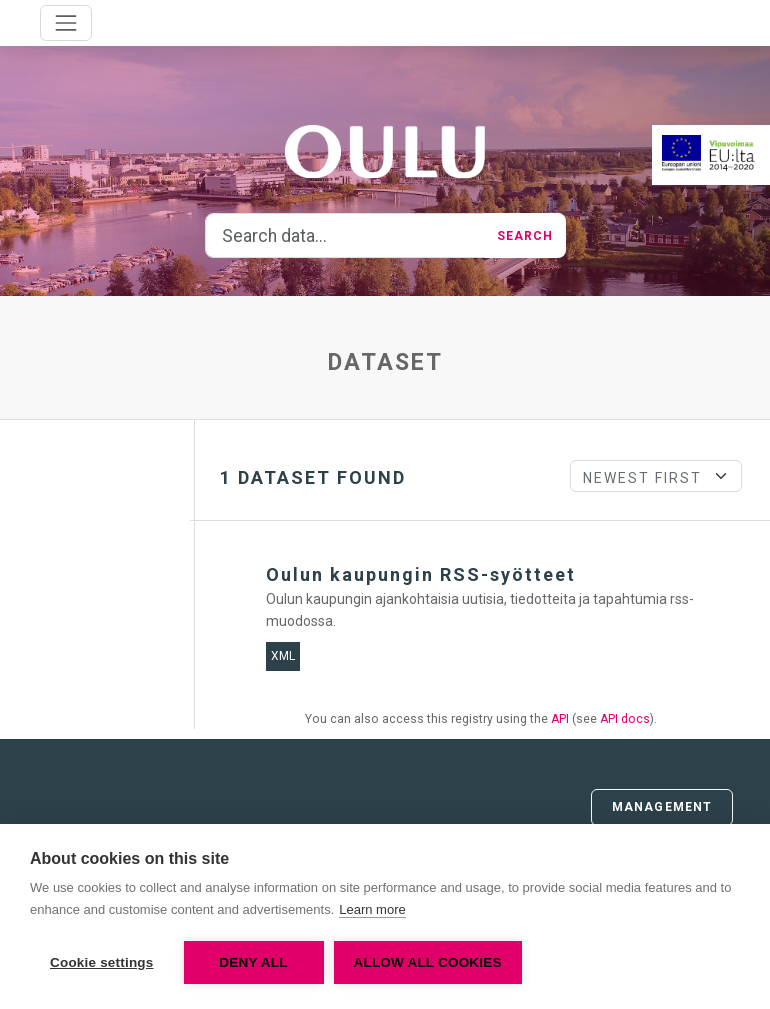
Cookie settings (102, 962)
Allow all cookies (428, 962)
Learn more (372, 909)
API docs (625, 719)
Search (525, 236)
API (560, 719)
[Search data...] (345, 236)
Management (662, 807)
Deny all (253, 962)
